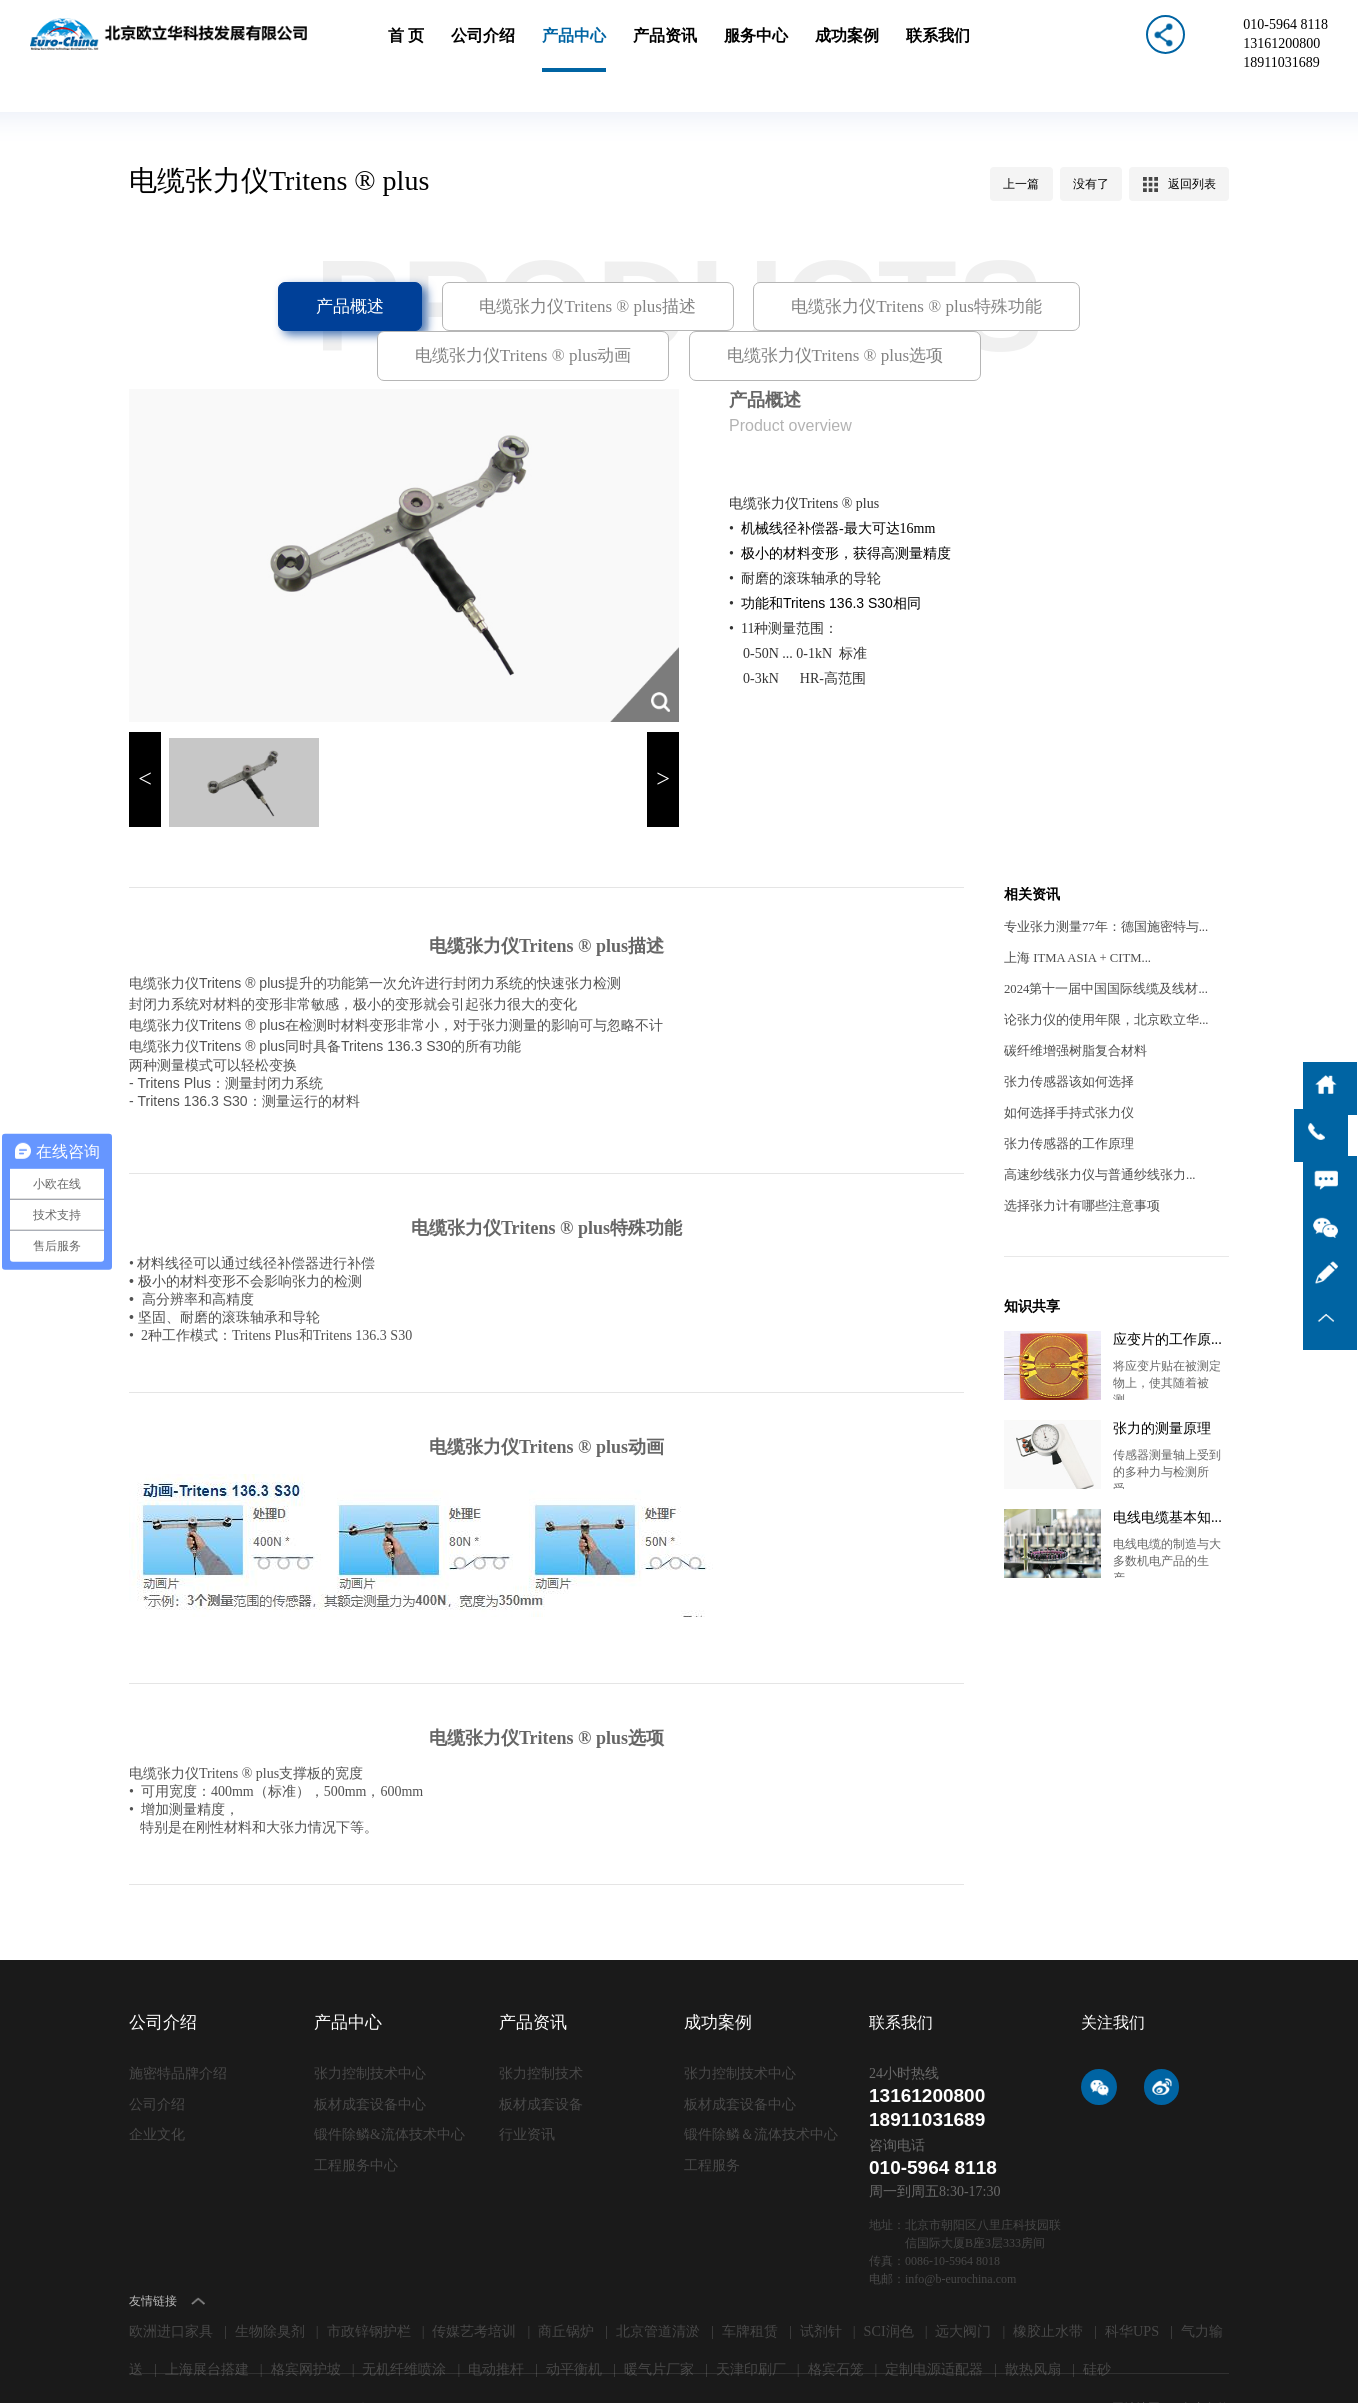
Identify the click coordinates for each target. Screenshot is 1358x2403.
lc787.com (558, 2365)
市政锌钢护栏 (369, 2288)
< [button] (144, 738)
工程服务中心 (353, 2117)
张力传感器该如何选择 (1064, 1038)
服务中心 (753, 47)
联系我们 (927, 47)
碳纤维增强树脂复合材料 (1070, 1007)
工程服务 (710, 2117)
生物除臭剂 (270, 2288)
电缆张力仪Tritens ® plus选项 (679, 309)
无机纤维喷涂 (404, 2326)
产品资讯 (666, 47)
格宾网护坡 (306, 2326)
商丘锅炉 (566, 2288)
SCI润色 (889, 2288)
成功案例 (840, 47)
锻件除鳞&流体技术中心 (384, 2088)
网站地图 (1137, 2365)
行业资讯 (525, 2088)
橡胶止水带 (1048, 2288)
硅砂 (1097, 2326)
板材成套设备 (538, 2059)
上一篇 (1023, 140)
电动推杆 (496, 2326)
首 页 (418, 47)
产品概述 (221, 262)
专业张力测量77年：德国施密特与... (1098, 883)
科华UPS (1132, 2288)
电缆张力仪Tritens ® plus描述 (446, 262)
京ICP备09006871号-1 (415, 2365)
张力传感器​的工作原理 (1064, 1100)
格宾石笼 (836, 2326)
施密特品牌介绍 (174, 2030)
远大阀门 (963, 2288)
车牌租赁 (750, 2288)
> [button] (663, 738)
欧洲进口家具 (171, 2288)
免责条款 (1205, 2365)
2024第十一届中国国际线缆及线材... (1098, 945)
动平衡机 (574, 2326)
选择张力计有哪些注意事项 (1076, 1162)
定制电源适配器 (934, 2326)
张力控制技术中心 (366, 2030)
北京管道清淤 (658, 2288)
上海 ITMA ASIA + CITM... (1073, 914)
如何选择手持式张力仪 (1064, 1069)
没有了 (1092, 140)
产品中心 (579, 47)
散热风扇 (1033, 2326)
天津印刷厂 (751, 2326)
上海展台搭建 (207, 2326)
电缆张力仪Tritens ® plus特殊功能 (757, 262)
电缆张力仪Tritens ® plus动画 (1067, 262)
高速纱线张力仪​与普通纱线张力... (1092, 1131)
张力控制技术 (538, 2030)
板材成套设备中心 (366, 2059)
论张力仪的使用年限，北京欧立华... (1098, 976)
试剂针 (821, 2288)
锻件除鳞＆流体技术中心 (755, 2088)
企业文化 (155, 2088)
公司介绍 (492, 47)
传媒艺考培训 (474, 2288)
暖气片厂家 (659, 2326)
